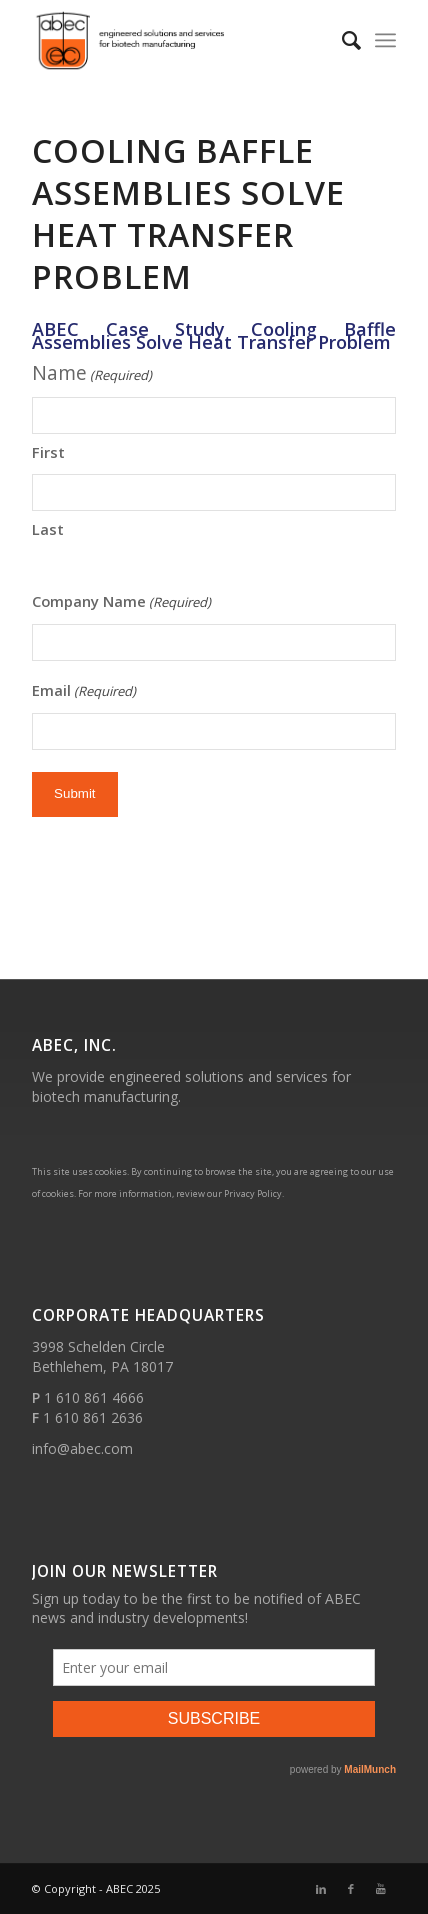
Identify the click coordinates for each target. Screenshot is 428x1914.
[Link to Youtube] (381, 1889)
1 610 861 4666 (94, 1397)
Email (84, 691)
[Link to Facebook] (351, 1889)
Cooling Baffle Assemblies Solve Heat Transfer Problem (188, 213)
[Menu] (385, 40)
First (48, 452)
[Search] (341, 40)
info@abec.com (82, 1448)
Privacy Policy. (254, 1193)
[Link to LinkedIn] (321, 1889)
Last (48, 529)
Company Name (121, 602)
